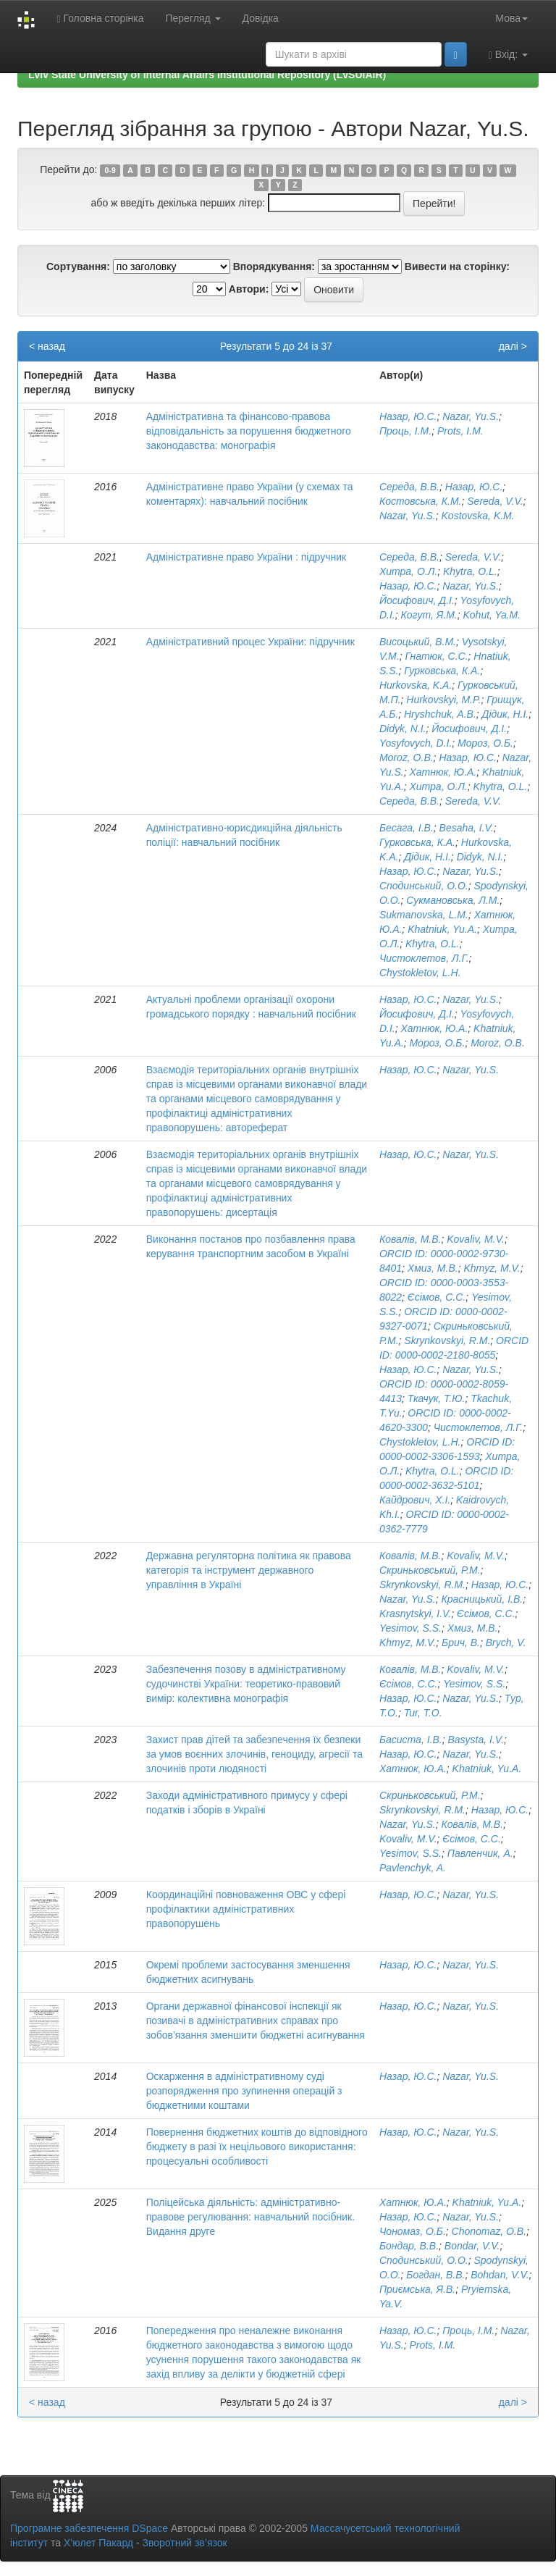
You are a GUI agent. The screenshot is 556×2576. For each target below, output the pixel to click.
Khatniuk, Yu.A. (442, 929)
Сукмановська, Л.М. (453, 900)
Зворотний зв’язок (184, 2542)
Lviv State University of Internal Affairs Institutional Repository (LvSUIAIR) (207, 74)
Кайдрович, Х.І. (414, 1500)
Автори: (249, 289)
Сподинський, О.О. (423, 885)
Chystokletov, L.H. (420, 972)
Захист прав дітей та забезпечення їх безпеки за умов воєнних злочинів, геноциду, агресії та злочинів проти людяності (254, 1754)
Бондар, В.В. (409, 2246)
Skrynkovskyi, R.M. (447, 1340)
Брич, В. (461, 1642)
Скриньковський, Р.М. (430, 1570)
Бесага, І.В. (406, 828)
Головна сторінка (99, 18)
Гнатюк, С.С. (436, 656)
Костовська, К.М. (420, 501)
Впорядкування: (274, 266)
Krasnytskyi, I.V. (415, 1613)
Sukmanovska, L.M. (423, 914)
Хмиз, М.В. (433, 1268)
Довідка (261, 18)
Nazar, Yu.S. (470, 416)
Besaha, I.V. (466, 828)
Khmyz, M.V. (491, 1268)
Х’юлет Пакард (98, 2542)
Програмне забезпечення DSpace (89, 2528)
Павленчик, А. (480, 1853)
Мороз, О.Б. (485, 743)
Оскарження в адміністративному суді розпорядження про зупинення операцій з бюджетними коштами (244, 2091)
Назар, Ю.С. (408, 416)
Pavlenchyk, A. (412, 1868)
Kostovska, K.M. (478, 515)
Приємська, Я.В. (417, 2289)
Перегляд (192, 18)
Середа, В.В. (409, 486)
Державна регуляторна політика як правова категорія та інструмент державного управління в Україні (248, 1570)
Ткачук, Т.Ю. (437, 1398)
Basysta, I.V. (475, 1739)
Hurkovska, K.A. (415, 685)
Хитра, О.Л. (408, 571)
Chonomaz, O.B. (489, 2231)
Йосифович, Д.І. (417, 600)
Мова (511, 18)
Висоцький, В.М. (417, 641)
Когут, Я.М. (428, 615)
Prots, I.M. (460, 431)
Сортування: (78, 266)
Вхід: (508, 55)
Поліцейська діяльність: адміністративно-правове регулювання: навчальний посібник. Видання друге (250, 2217)
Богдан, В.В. (435, 2275)
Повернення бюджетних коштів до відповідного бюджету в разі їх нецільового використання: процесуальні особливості (257, 2146)
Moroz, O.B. (406, 757)
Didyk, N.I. (402, 728)
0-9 (110, 170)
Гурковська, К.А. (442, 670)
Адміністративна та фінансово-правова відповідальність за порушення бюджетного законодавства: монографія (248, 431)
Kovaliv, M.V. (476, 1239)
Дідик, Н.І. (505, 714)
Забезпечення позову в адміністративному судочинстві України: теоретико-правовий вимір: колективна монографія (246, 1684)
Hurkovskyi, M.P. (443, 699)
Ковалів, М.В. (410, 1239)
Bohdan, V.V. (499, 2275)
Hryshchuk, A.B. (440, 714)
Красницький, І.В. (482, 1599)
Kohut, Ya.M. (492, 615)
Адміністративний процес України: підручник (250, 641)
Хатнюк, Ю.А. (442, 772)
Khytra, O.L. (470, 571)
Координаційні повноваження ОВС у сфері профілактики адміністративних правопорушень (246, 1909)
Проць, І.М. (405, 431)
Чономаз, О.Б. (412, 2231)
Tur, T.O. (423, 1713)
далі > (513, 346)
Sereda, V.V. (495, 501)
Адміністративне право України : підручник (246, 557)
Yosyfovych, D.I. (415, 743)
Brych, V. (506, 1642)
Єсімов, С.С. (437, 1297)
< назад (47, 346)
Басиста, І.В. (410, 1739)
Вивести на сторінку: (457, 266)
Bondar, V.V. (472, 2246)
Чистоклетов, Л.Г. (424, 958)
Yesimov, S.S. (410, 1628)
